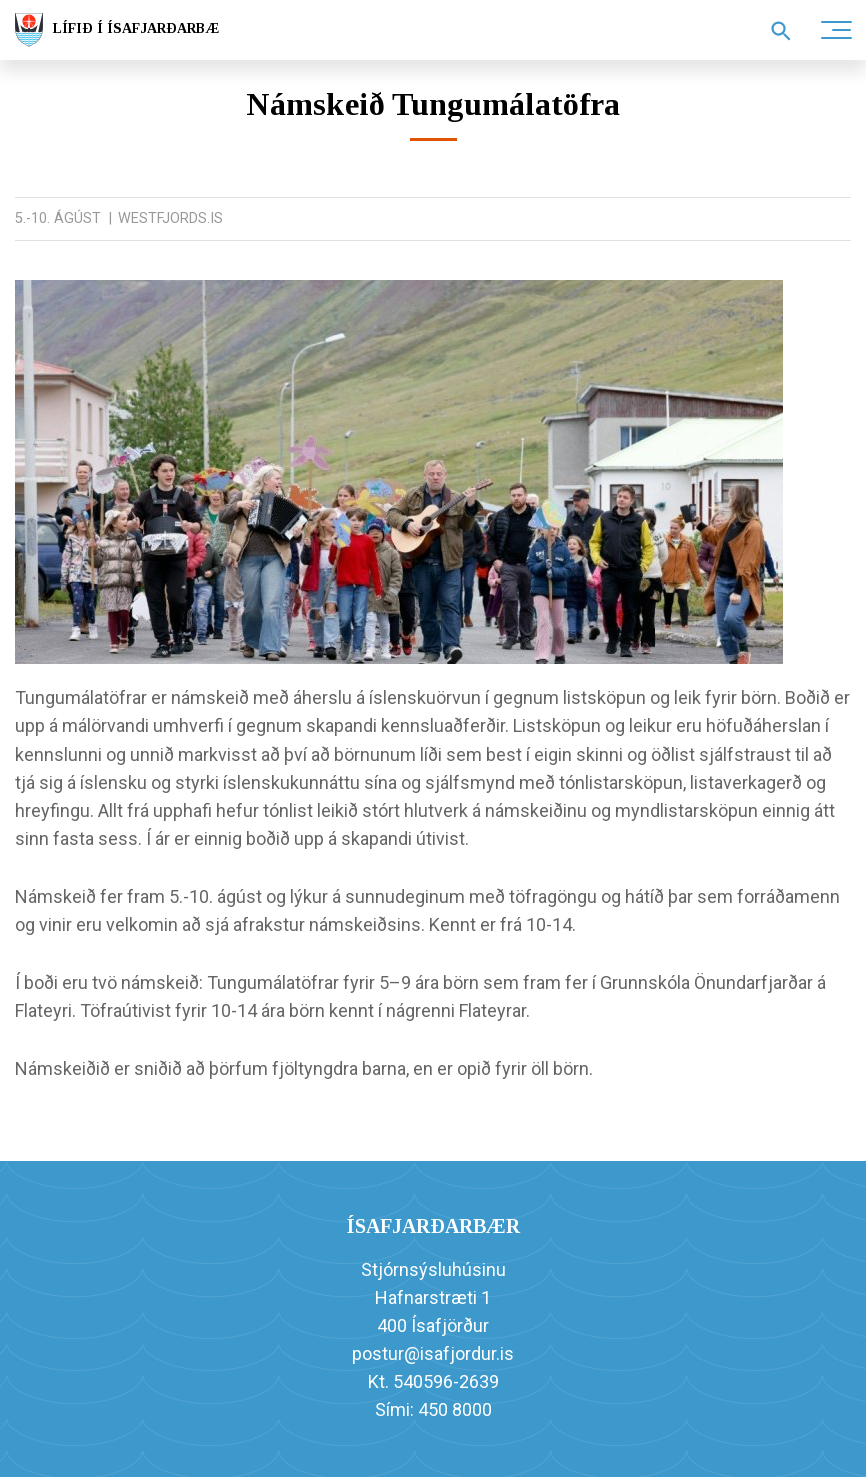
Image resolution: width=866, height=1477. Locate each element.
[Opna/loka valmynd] (836, 30)
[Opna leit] (781, 31)
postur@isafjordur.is (433, 1353)
